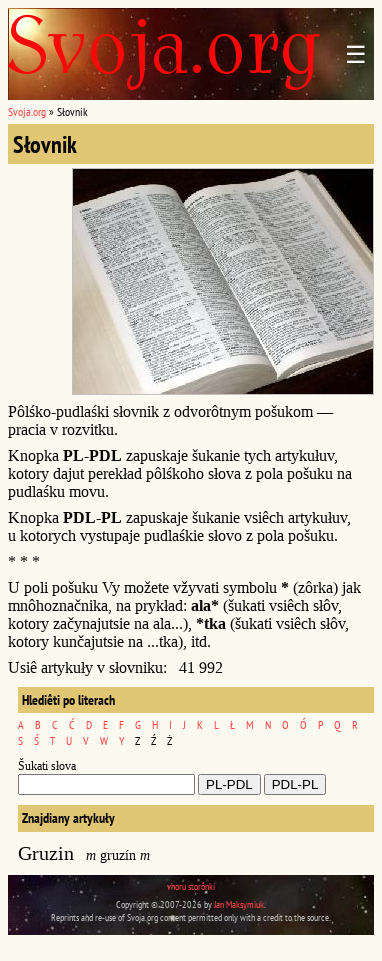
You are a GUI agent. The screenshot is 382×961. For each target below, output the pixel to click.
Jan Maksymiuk (239, 904)
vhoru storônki (191, 886)
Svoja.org (27, 111)
